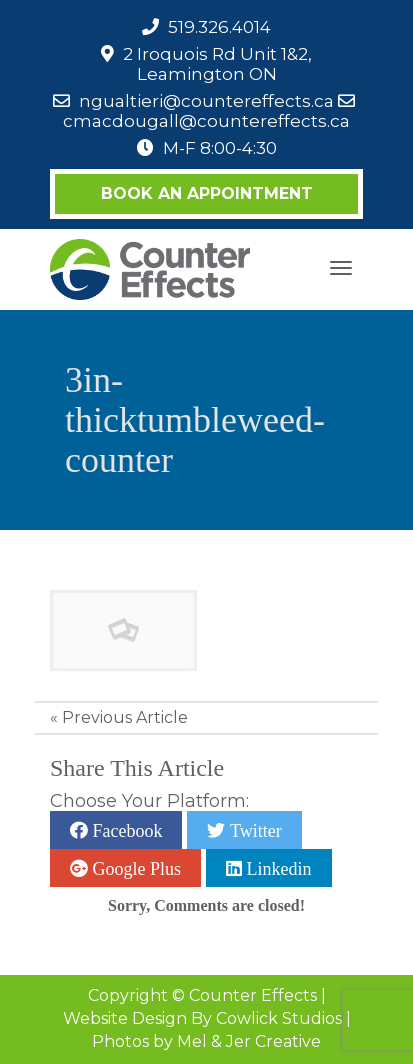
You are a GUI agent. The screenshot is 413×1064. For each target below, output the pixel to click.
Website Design (125, 1018)
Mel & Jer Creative (249, 1041)
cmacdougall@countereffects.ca (206, 121)
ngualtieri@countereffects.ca (206, 101)
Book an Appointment (207, 193)
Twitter (253, 830)
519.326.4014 (219, 27)
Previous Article (125, 717)
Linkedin (277, 868)
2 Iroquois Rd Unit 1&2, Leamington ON (217, 64)
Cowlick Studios (279, 1018)
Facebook (125, 830)
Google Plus (134, 868)
